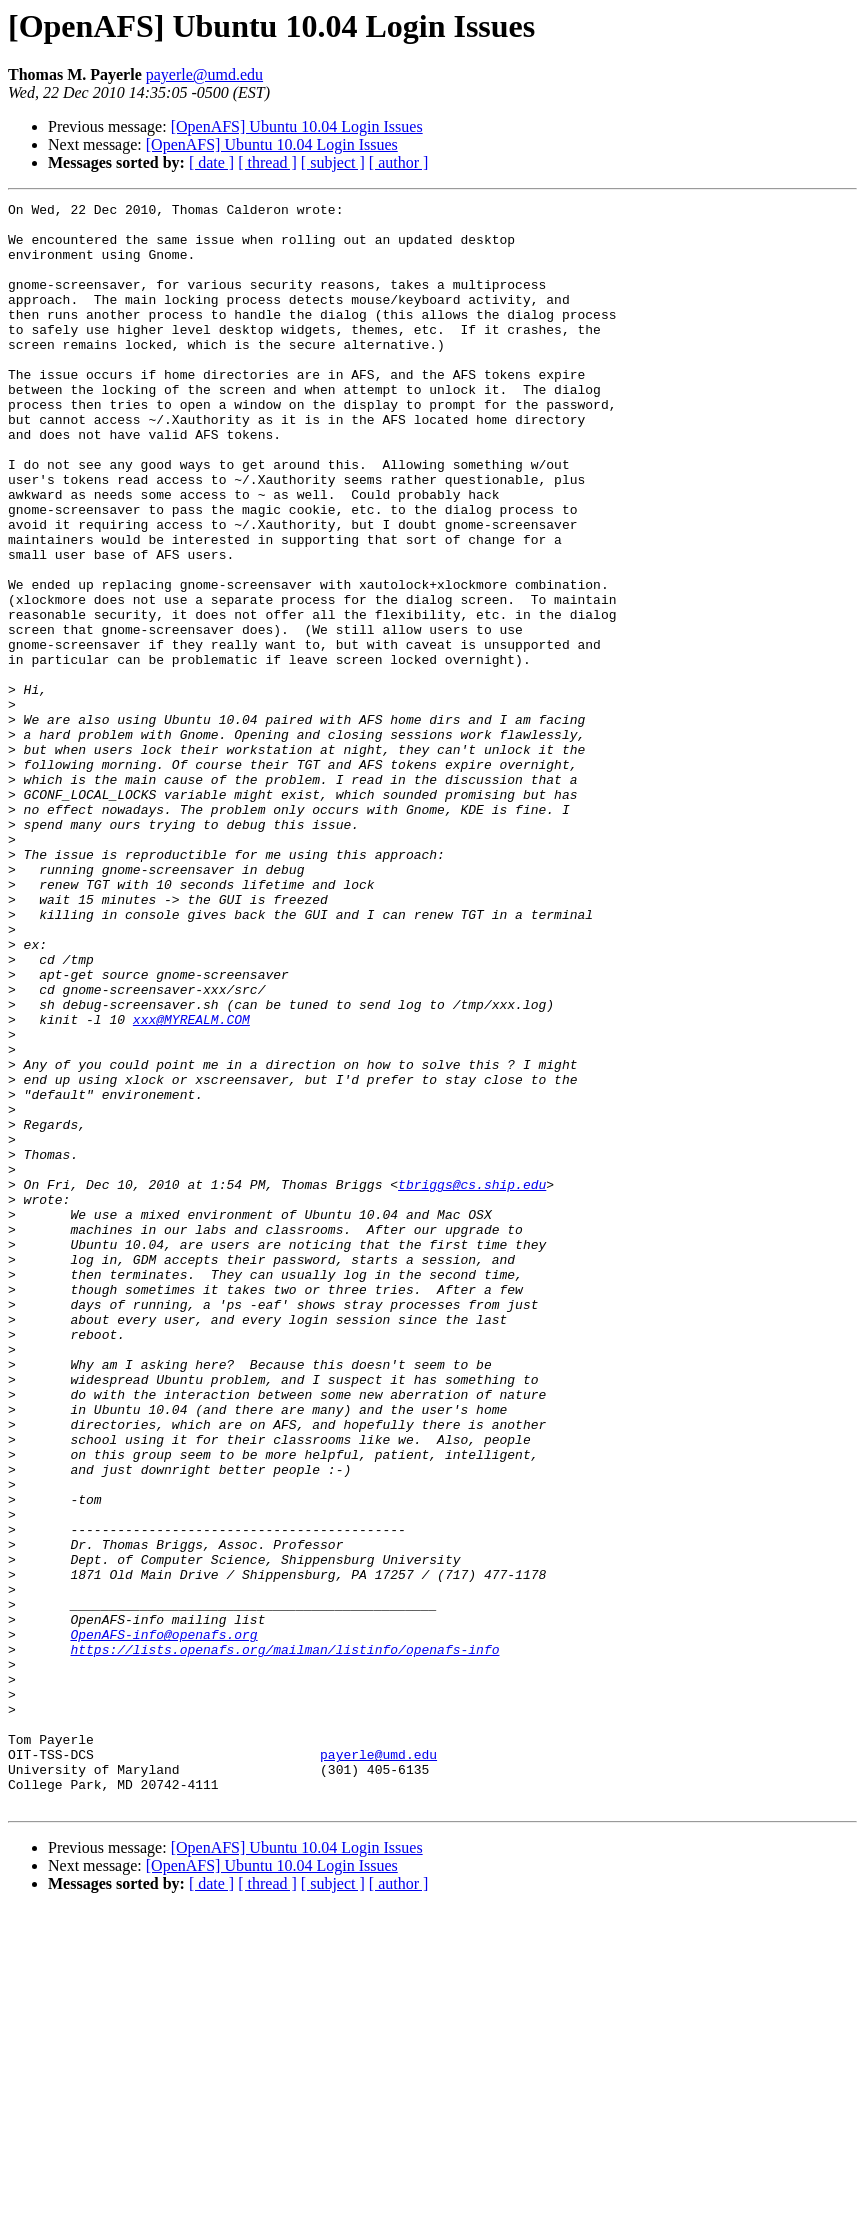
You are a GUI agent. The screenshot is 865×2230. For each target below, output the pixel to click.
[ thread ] (267, 162)
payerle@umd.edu (204, 74)
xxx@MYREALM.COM (191, 1184)
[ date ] (211, 162)
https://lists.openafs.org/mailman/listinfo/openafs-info (284, 1940)
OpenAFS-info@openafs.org (163, 1922)
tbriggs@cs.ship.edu (472, 1382)
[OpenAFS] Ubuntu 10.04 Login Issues (297, 126)
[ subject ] (333, 162)
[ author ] (399, 162)
